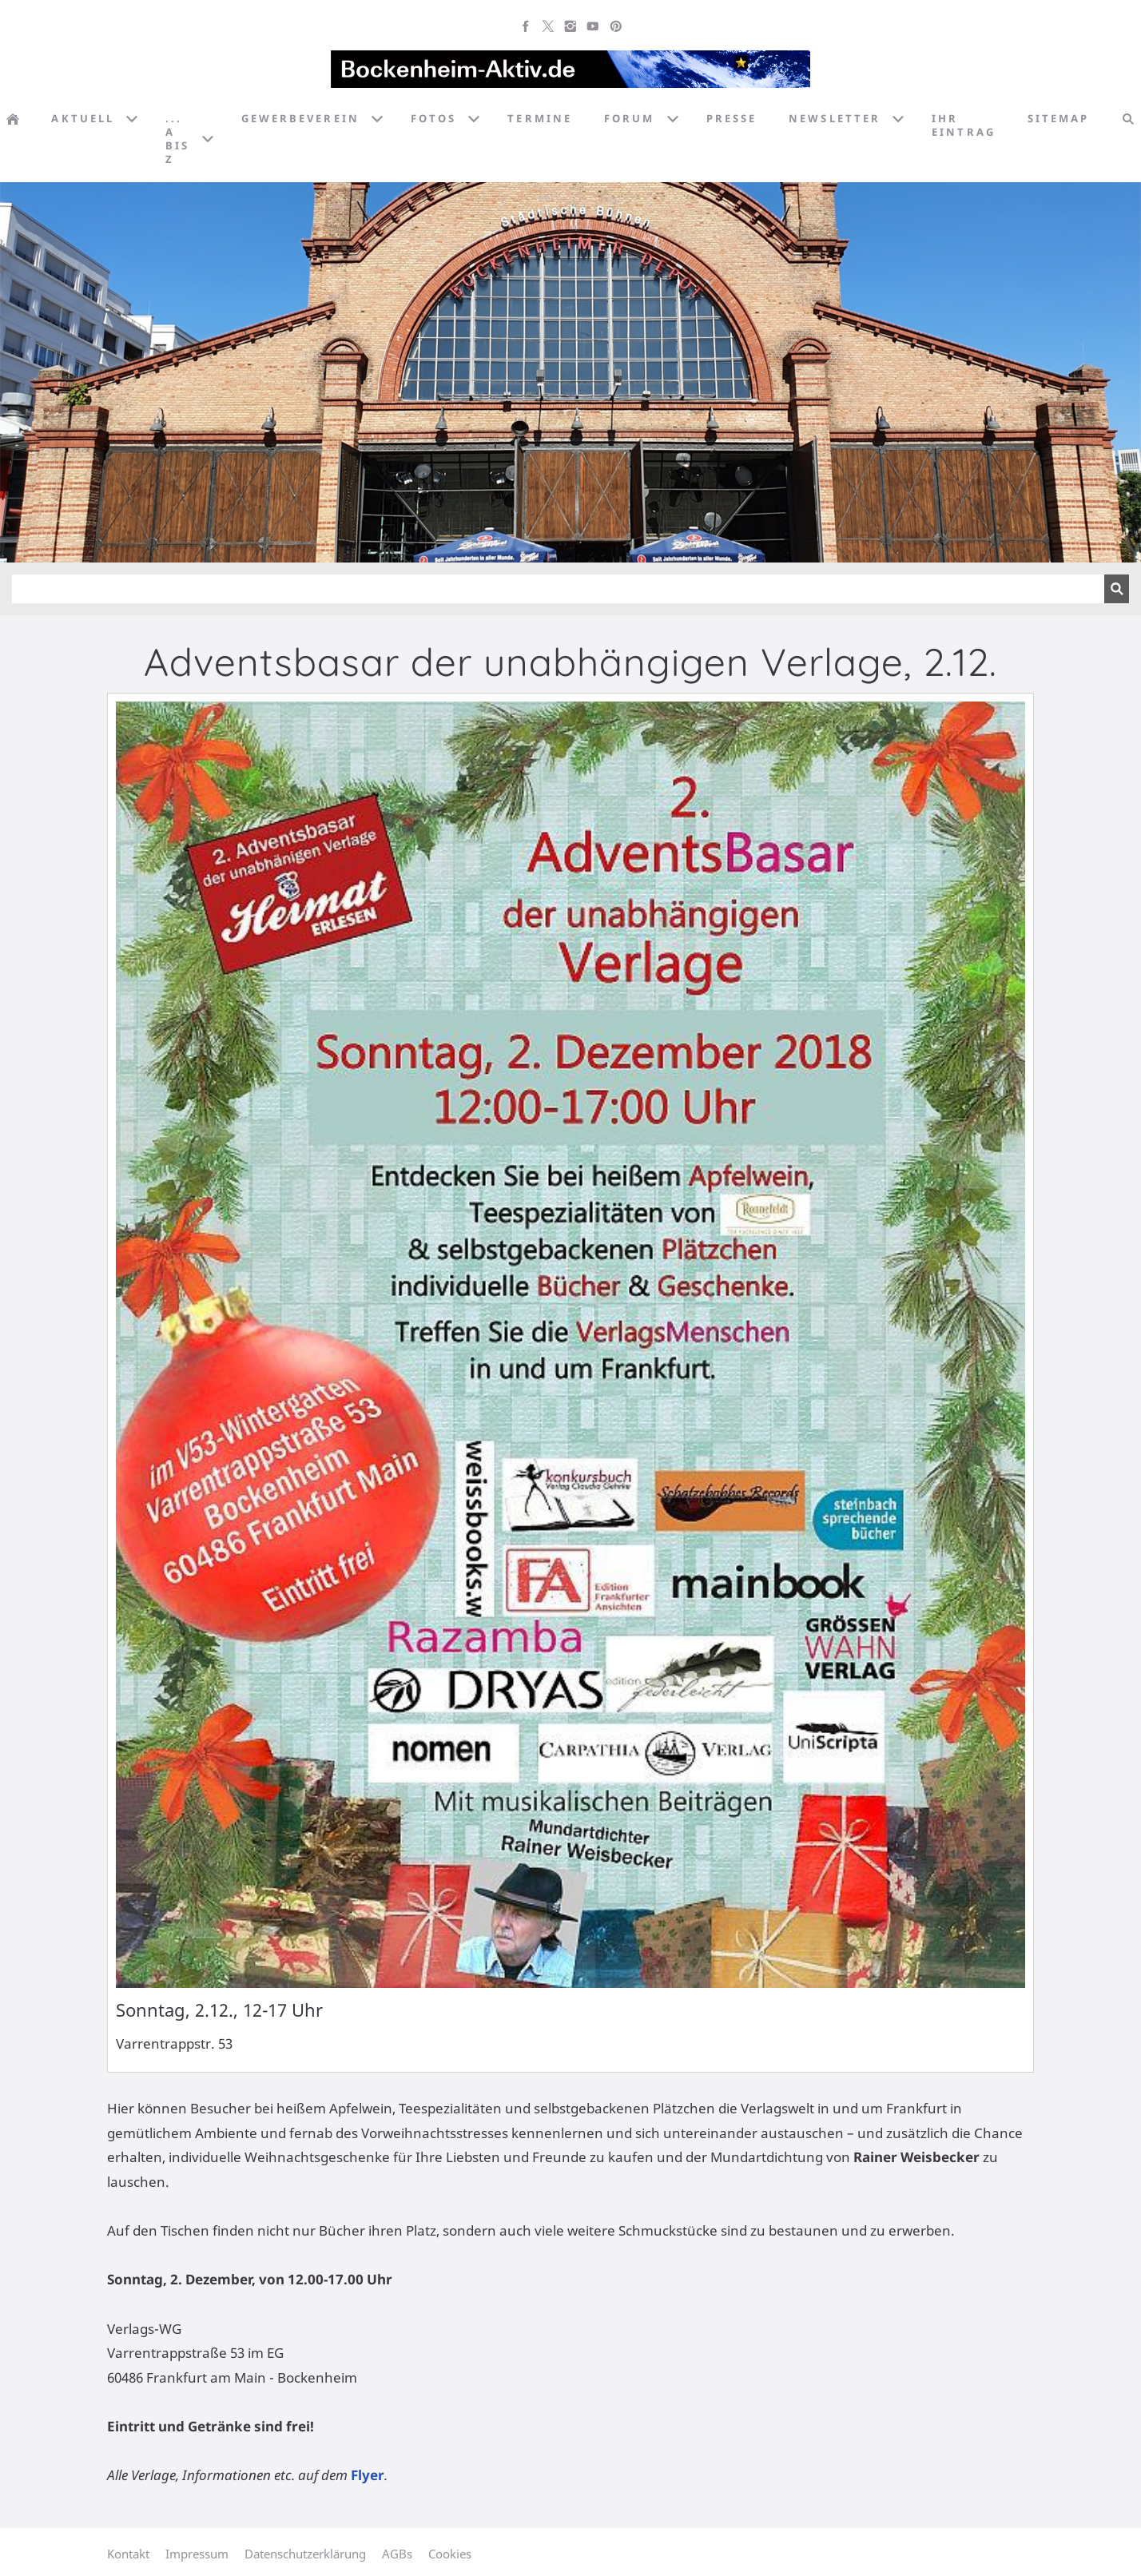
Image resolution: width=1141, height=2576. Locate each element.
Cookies (449, 2554)
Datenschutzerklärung (305, 2554)
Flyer (367, 2475)
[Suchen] (558, 588)
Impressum (197, 2554)
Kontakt (128, 2554)
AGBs (397, 2554)
